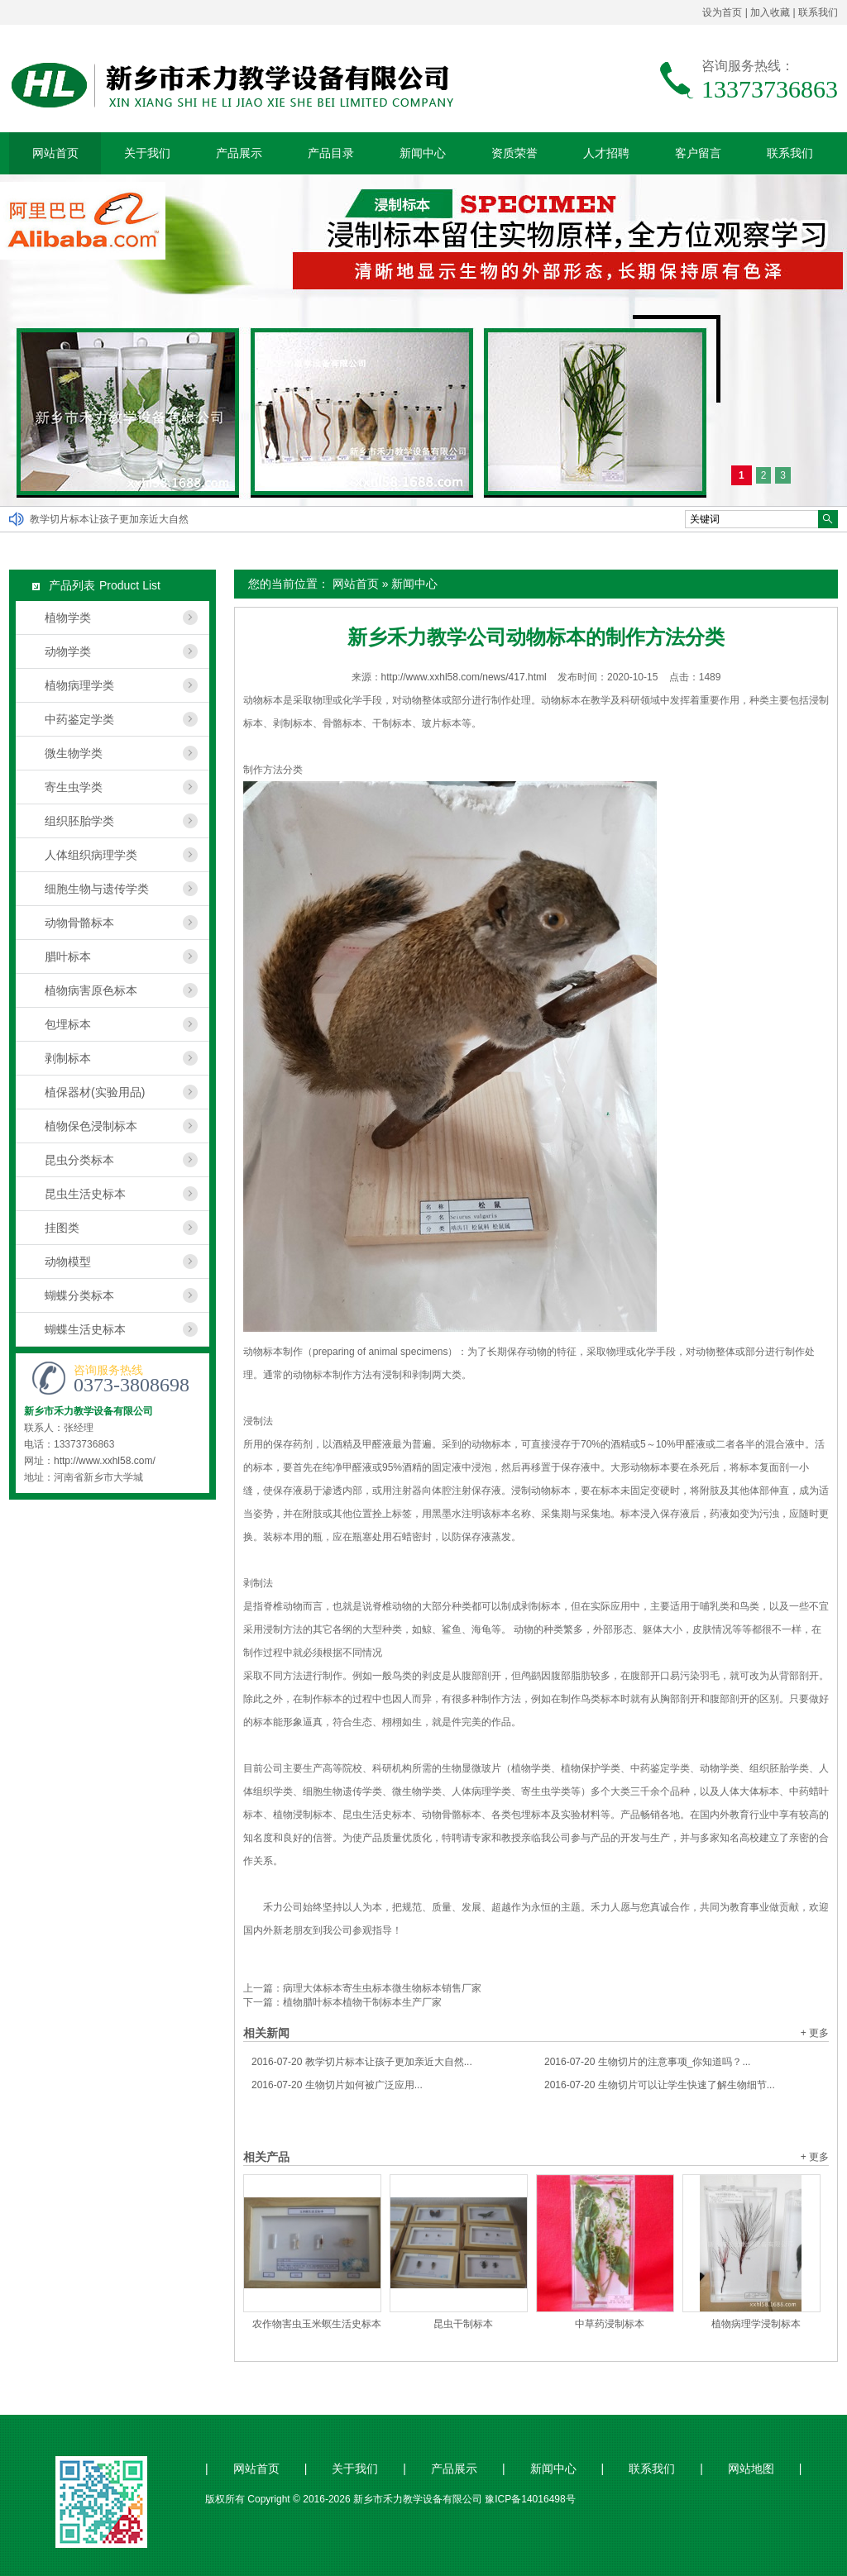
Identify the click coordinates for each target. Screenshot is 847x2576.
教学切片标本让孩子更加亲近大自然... (361, 2062)
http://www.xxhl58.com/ (105, 1461)
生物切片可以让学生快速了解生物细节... (659, 2085)
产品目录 (331, 153)
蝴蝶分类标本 (79, 1295)
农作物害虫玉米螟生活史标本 (316, 2324)
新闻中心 (423, 153)
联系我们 (818, 12)
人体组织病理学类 (91, 854)
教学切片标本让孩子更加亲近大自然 (109, 519)
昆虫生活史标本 (85, 1193)
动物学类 (68, 651)
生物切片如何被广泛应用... (337, 2085)
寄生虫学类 (74, 787)
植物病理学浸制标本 (756, 2324)
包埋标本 (68, 1024)
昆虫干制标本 (463, 2324)
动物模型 (68, 1261)
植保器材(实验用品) (95, 1092)
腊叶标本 (68, 956)
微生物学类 (74, 753)
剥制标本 (68, 1058)
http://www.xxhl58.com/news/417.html (464, 677)
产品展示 (239, 153)
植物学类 (68, 617)
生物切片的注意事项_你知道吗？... (647, 2062)
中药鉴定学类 (79, 719)
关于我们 (147, 153)
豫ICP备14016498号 (530, 2499)
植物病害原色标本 (91, 990)
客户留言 (698, 153)
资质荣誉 (514, 153)
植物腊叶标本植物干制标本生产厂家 (362, 2002)
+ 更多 (815, 2033)
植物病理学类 (79, 685)
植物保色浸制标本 (91, 1126)
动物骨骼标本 (79, 922)
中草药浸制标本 (609, 2324)
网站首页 (55, 153)
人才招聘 (606, 153)
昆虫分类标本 (79, 1159)
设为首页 (722, 12)
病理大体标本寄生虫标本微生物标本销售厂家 (382, 1988)
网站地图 (751, 2469)
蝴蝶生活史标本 (85, 1329)
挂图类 (62, 1227)
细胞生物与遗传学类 (97, 888)
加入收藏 (770, 12)
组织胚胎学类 (79, 821)
